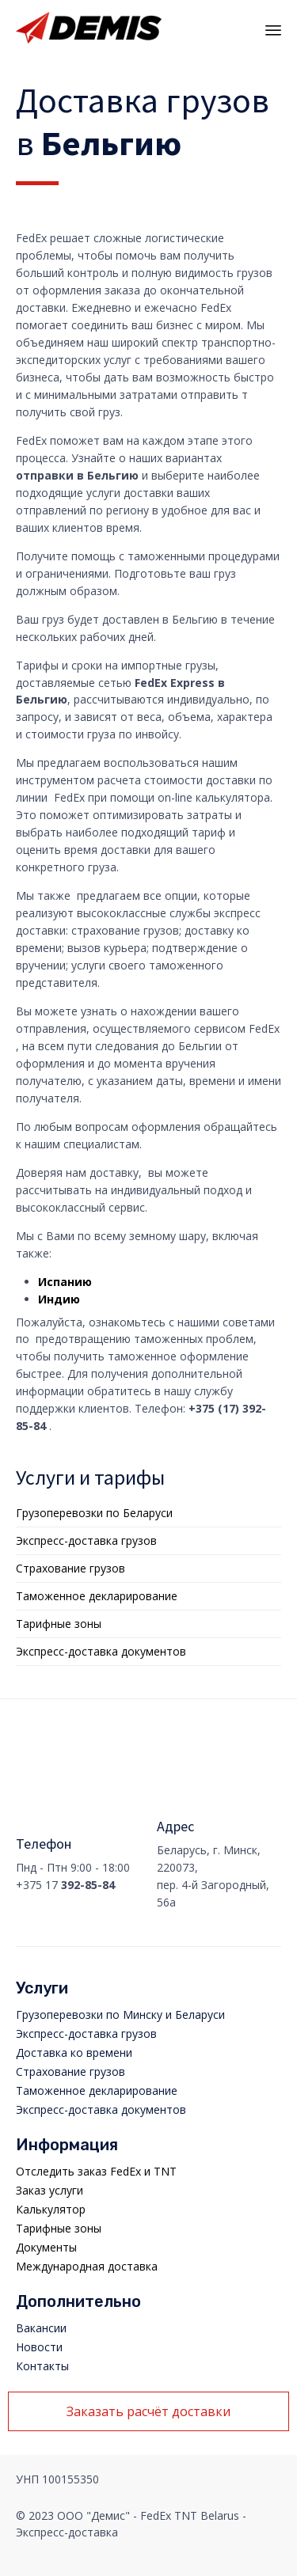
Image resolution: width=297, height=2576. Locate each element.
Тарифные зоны (58, 1623)
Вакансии (41, 2327)
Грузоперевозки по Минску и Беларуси (120, 2014)
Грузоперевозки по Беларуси (94, 1512)
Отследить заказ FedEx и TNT (96, 2171)
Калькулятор (51, 2209)
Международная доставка (87, 2266)
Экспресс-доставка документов (101, 1651)
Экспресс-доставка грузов (86, 1540)
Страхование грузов (70, 1568)
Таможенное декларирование (96, 1595)
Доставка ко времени (74, 2052)
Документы (46, 2247)
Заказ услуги (49, 2190)
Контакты (42, 2365)
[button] (148, 2411)
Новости (39, 2346)
